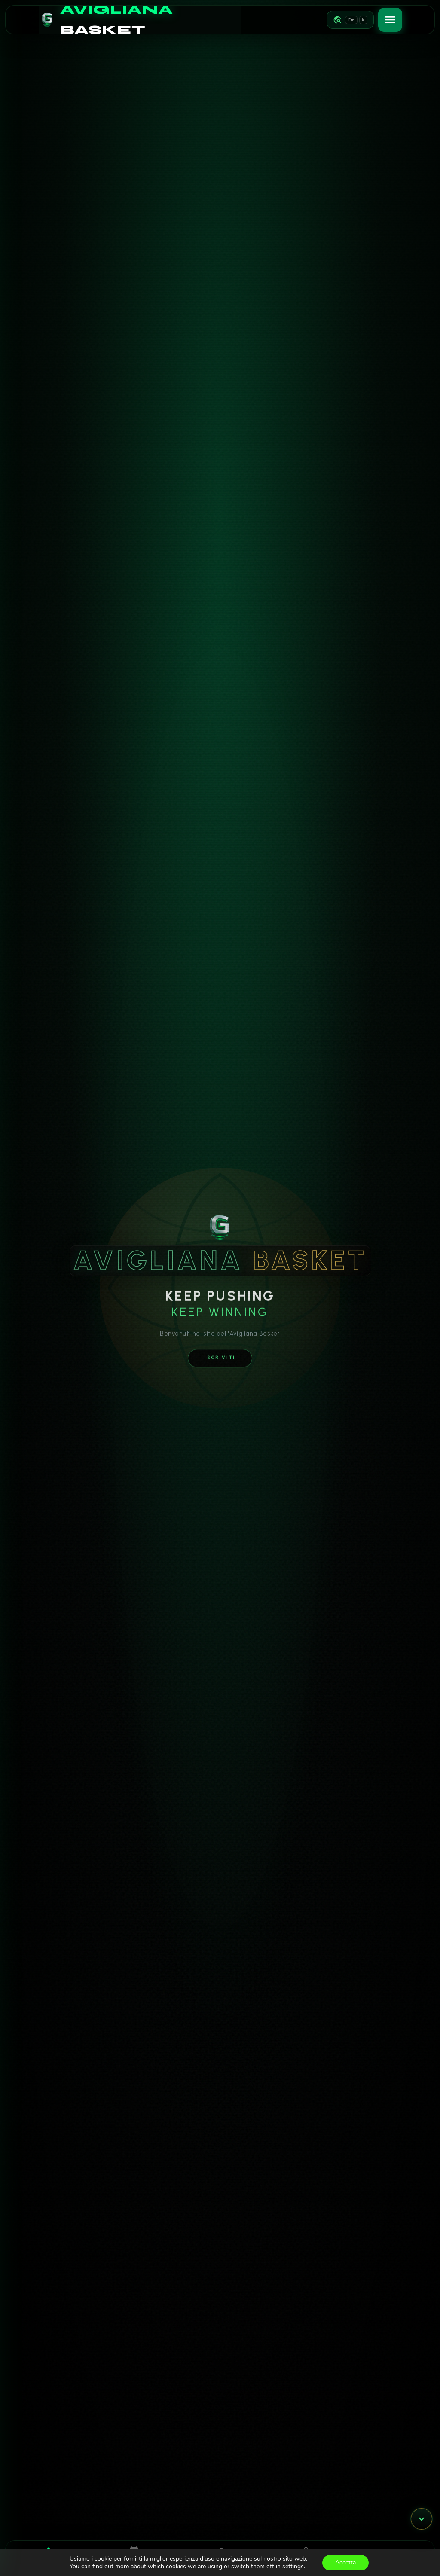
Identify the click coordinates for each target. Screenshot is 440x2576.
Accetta (345, 2562)
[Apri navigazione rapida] (350, 20)
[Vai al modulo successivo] (421, 2519)
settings (293, 2566)
